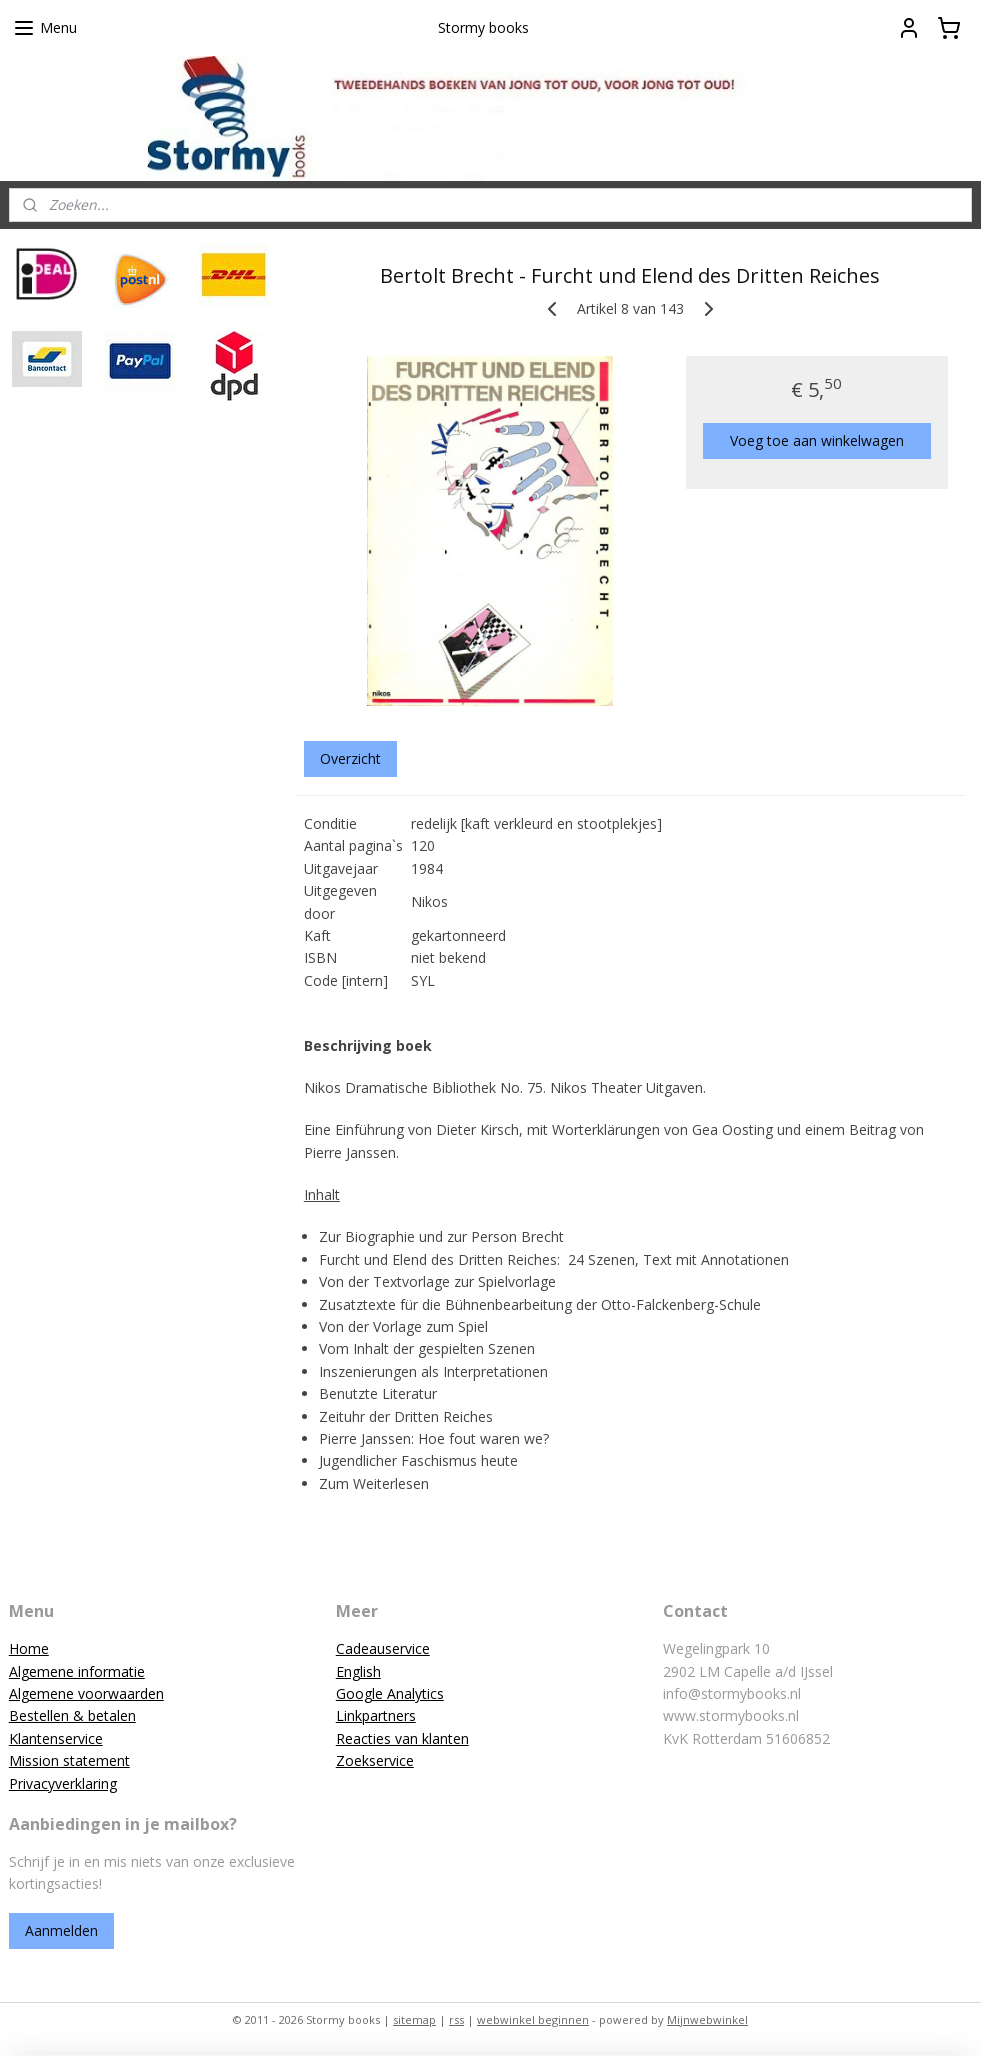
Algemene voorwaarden (86, 1693)
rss (456, 2019)
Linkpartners (376, 1715)
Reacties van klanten (402, 1738)
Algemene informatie (77, 1671)
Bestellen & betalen (72, 1715)
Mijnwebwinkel (707, 2019)
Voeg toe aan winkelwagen (817, 440)
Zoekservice (375, 1760)
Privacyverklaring (63, 1783)
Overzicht (350, 758)
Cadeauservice (383, 1648)
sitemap (414, 2019)
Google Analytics (390, 1693)
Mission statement (69, 1760)
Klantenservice (56, 1738)
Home (29, 1648)
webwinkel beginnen (533, 2019)
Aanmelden (61, 1930)
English (358, 1671)
